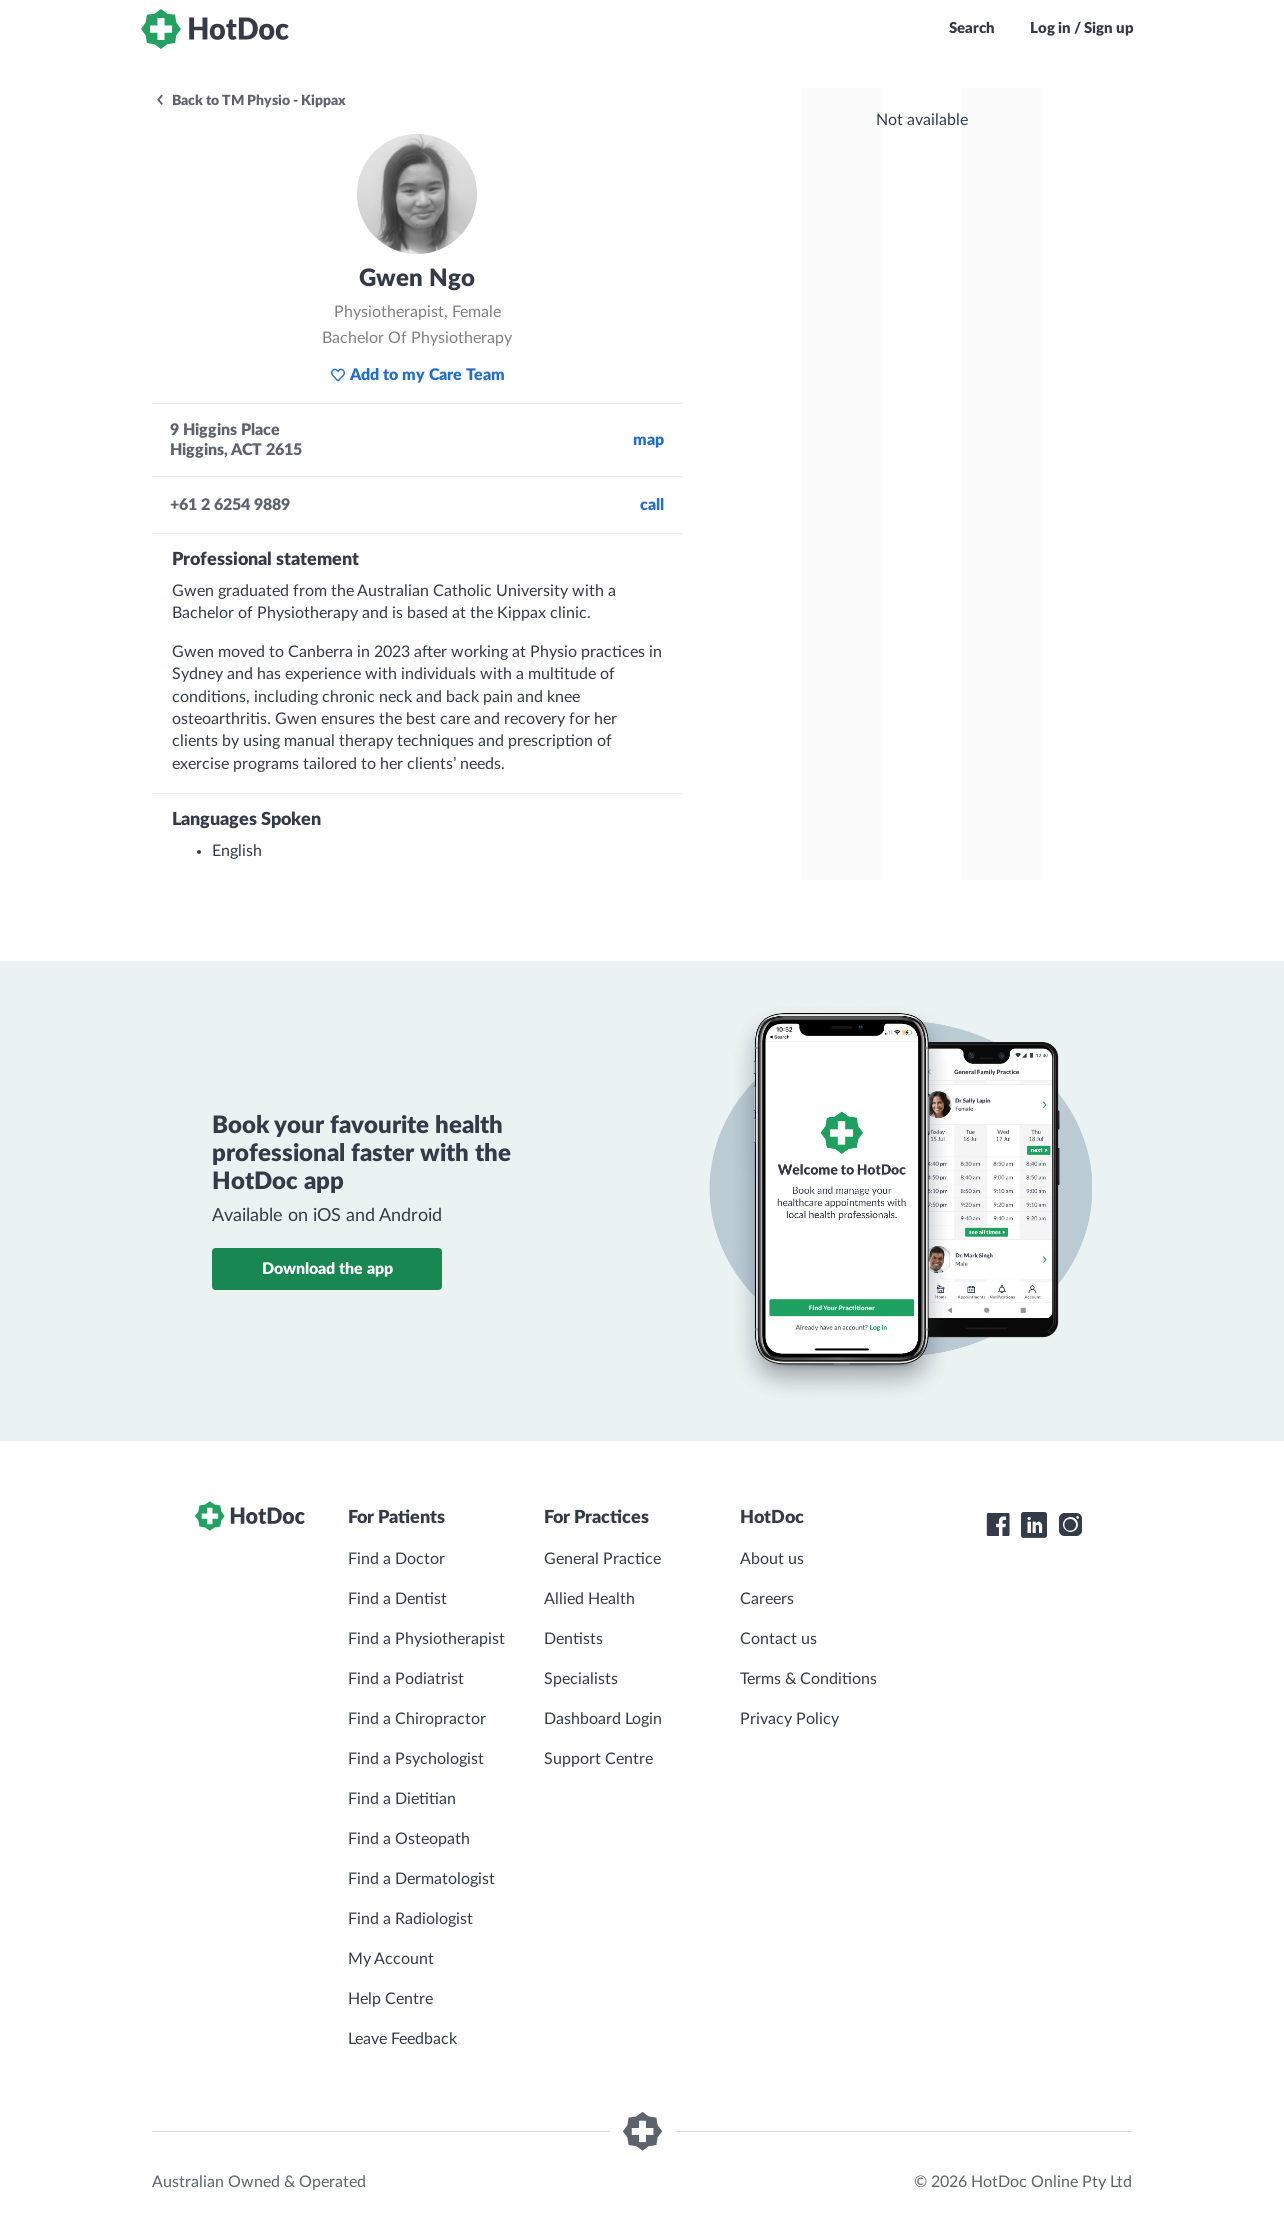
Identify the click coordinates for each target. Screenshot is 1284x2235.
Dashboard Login (603, 1719)
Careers (767, 1599)
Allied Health (589, 1599)
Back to (250, 101)
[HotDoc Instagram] (1070, 1525)
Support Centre (598, 1759)
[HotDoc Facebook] (998, 1525)
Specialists (581, 1679)
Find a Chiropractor (417, 1719)
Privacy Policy (789, 1719)
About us (772, 1559)
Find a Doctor (396, 1559)
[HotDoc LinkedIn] (1034, 1525)
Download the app (327, 1269)
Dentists (573, 1639)
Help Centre (390, 1999)
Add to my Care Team (417, 375)
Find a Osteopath (409, 1839)
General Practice (602, 1559)
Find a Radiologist (410, 1919)
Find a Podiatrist (406, 1679)
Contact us (778, 1639)
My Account (391, 1959)
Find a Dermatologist (421, 1879)
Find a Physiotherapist (426, 1639)
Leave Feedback (402, 2039)
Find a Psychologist (416, 1759)
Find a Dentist (397, 1599)
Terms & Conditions (808, 1679)
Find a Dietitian (402, 1799)
